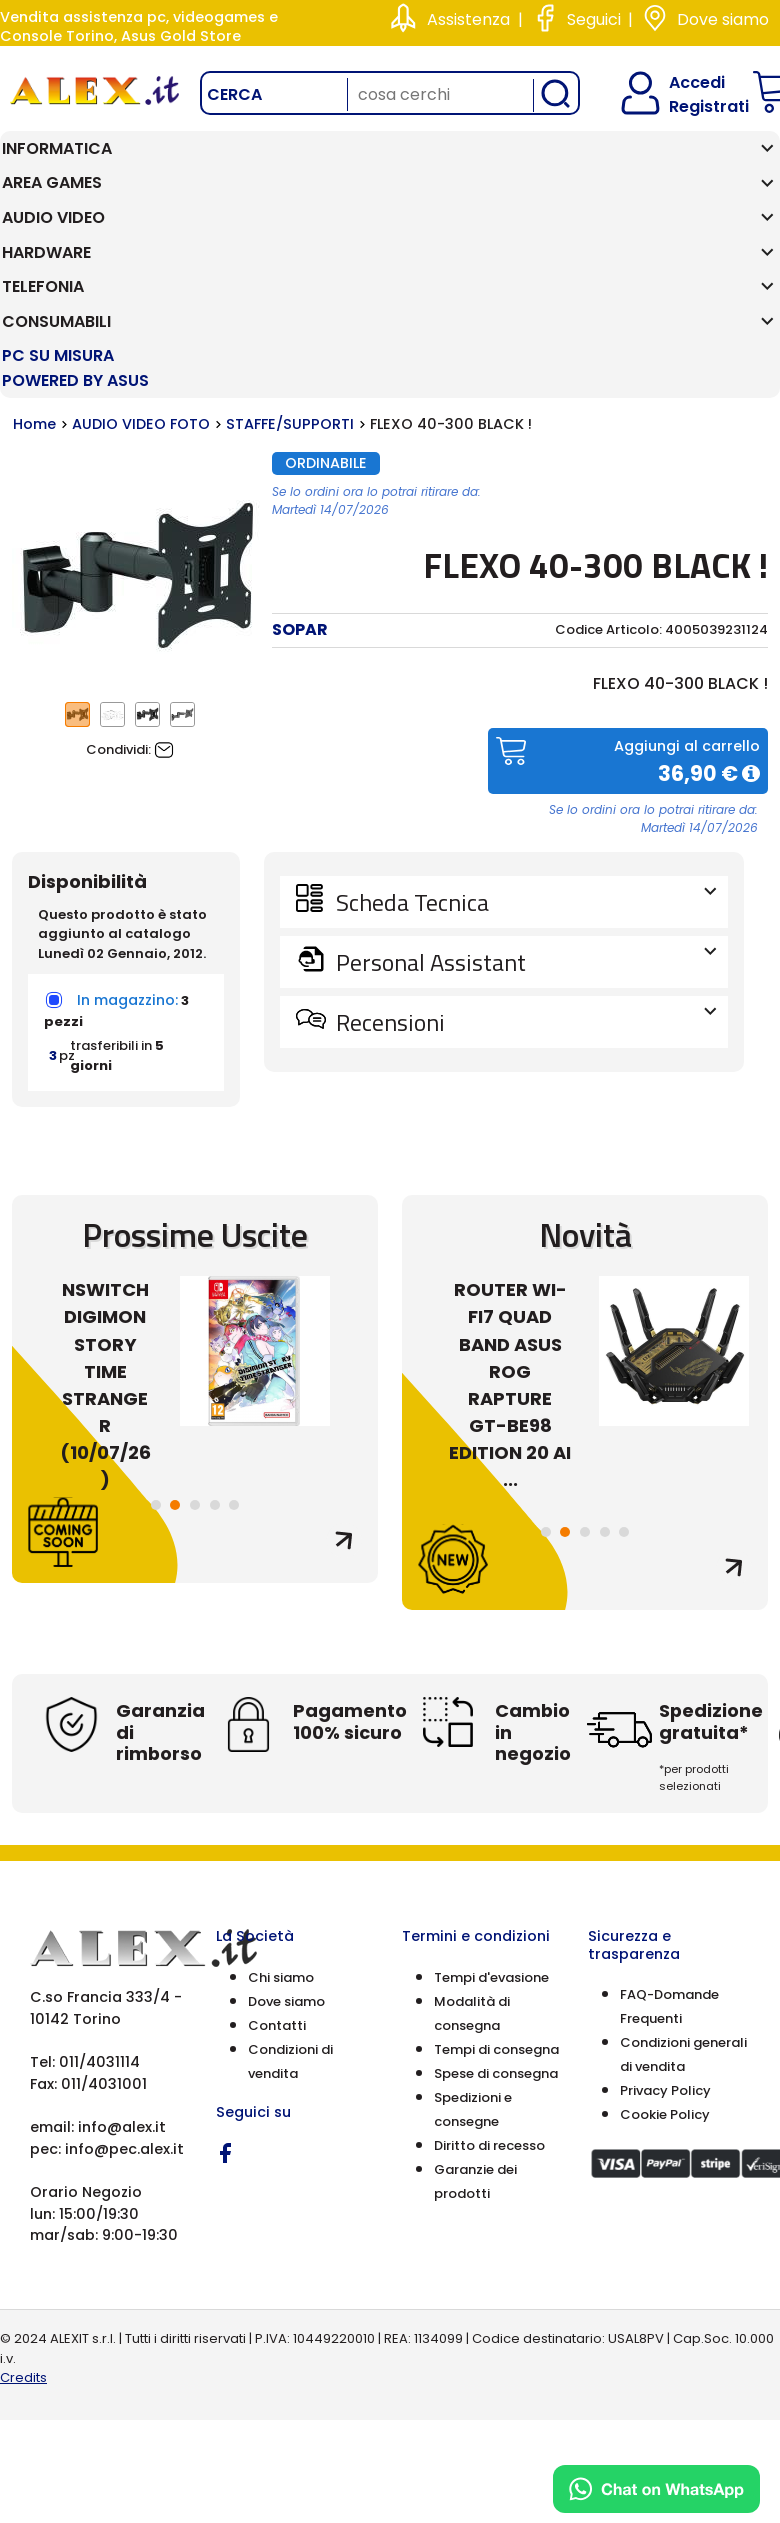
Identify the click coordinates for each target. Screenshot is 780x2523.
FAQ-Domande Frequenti (669, 1848)
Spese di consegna (496, 1915)
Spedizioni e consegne (473, 1951)
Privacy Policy (665, 1932)
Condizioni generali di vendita (683, 1896)
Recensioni (524, 864)
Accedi (684, 82)
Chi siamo (281, 1819)
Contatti (277, 1867)
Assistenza (468, 19)
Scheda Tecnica (524, 744)
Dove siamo (723, 19)
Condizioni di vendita (290, 1903)
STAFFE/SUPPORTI (290, 267)
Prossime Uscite (195, 1077)
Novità (585, 1077)
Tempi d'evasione (491, 1819)
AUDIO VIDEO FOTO (141, 267)
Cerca (234, 94)
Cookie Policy (665, 1956)
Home (34, 267)
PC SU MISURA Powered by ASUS (709, 186)
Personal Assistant (524, 804)
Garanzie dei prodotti (475, 2023)
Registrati (692, 106)
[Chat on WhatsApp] (656, 2489)
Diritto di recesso (489, 1987)
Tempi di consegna (496, 1891)
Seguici (594, 19)
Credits (23, 2220)
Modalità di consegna (472, 1855)
